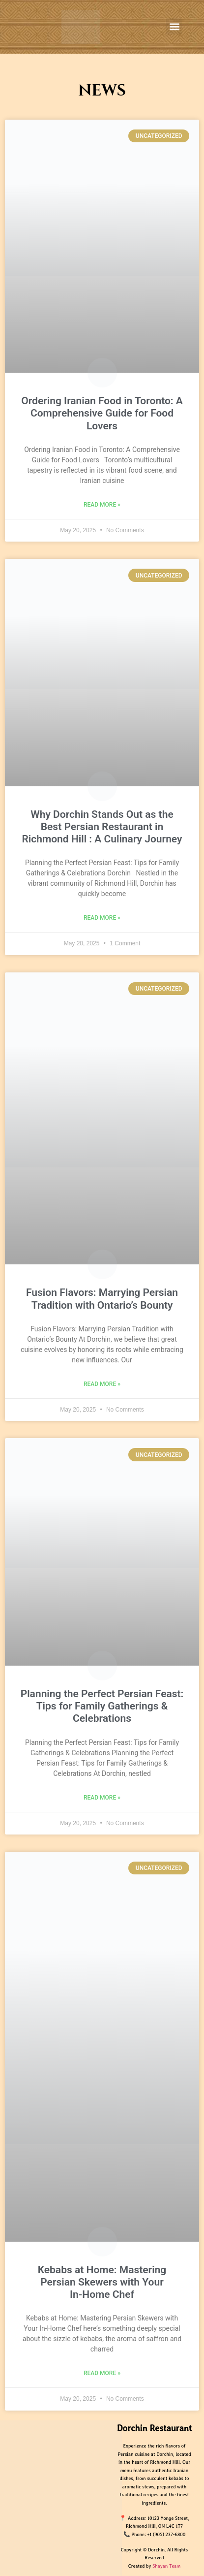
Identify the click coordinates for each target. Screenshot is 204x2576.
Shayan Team (166, 2566)
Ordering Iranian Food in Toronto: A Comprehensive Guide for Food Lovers (102, 413)
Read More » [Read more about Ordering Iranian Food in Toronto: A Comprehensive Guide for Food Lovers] (102, 504)
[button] (174, 26)
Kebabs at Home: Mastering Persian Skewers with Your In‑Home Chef (102, 2282)
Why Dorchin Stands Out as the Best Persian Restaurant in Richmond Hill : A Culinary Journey (102, 826)
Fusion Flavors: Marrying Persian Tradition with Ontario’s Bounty (102, 1299)
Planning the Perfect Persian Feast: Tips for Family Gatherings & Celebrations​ (102, 1706)
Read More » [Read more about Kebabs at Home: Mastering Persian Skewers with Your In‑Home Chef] (102, 2373)
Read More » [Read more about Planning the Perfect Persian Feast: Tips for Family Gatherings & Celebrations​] (102, 1797)
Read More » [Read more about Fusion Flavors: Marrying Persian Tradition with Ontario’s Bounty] (102, 1384)
